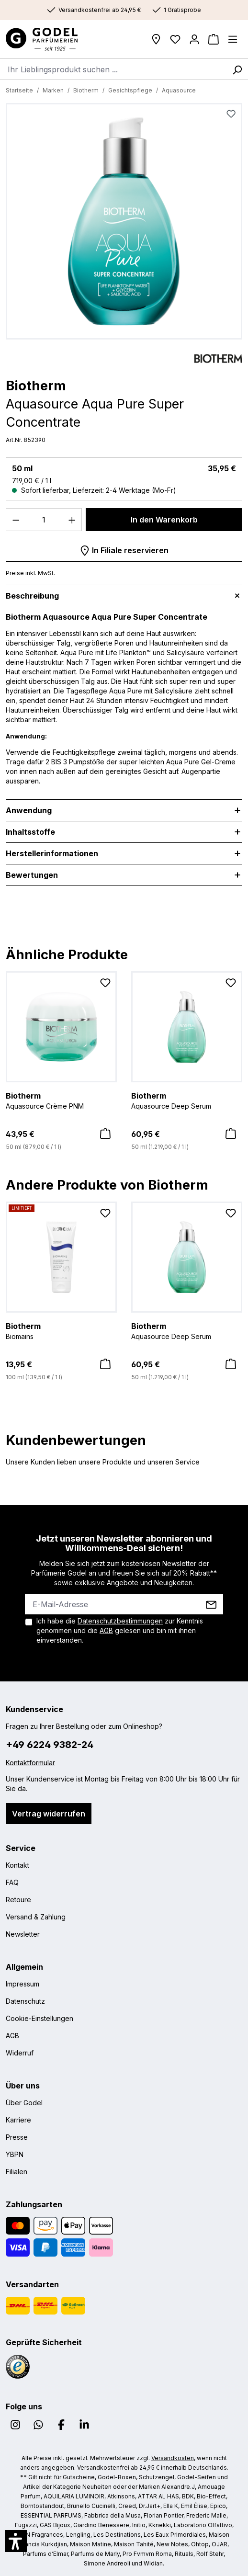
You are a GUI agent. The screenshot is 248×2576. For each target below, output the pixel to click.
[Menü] (232, 39)
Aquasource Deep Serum (186, 1100)
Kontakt (17, 1865)
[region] (124, 223)
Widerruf (20, 2053)
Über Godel (24, 2103)
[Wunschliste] (175, 39)
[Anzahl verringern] (16, 519)
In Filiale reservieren (124, 549)
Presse (17, 2137)
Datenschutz (25, 2001)
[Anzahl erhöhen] (72, 519)
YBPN (14, 2154)
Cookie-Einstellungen (39, 2018)
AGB (106, 1630)
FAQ (12, 1882)
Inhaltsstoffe (30, 832)
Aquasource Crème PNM (61, 1100)
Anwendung (29, 810)
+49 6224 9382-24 (49, 1744)
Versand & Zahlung (36, 1917)
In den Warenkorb (164, 519)
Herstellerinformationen (52, 853)
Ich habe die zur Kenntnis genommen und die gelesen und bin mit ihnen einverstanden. (119, 1630)
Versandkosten (172, 2458)
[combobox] (113, 68)
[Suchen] (237, 68)
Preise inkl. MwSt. (30, 573)
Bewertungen (32, 875)
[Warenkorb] (213, 39)
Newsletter (23, 1934)
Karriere (18, 2120)
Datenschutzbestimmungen (120, 1621)
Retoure (18, 1899)
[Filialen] (156, 39)
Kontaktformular (30, 1763)
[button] (16, 2541)
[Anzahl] (44, 519)
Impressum (22, 1984)
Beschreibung (32, 596)
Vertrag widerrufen (48, 1813)
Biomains (61, 1330)
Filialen (16, 2171)
